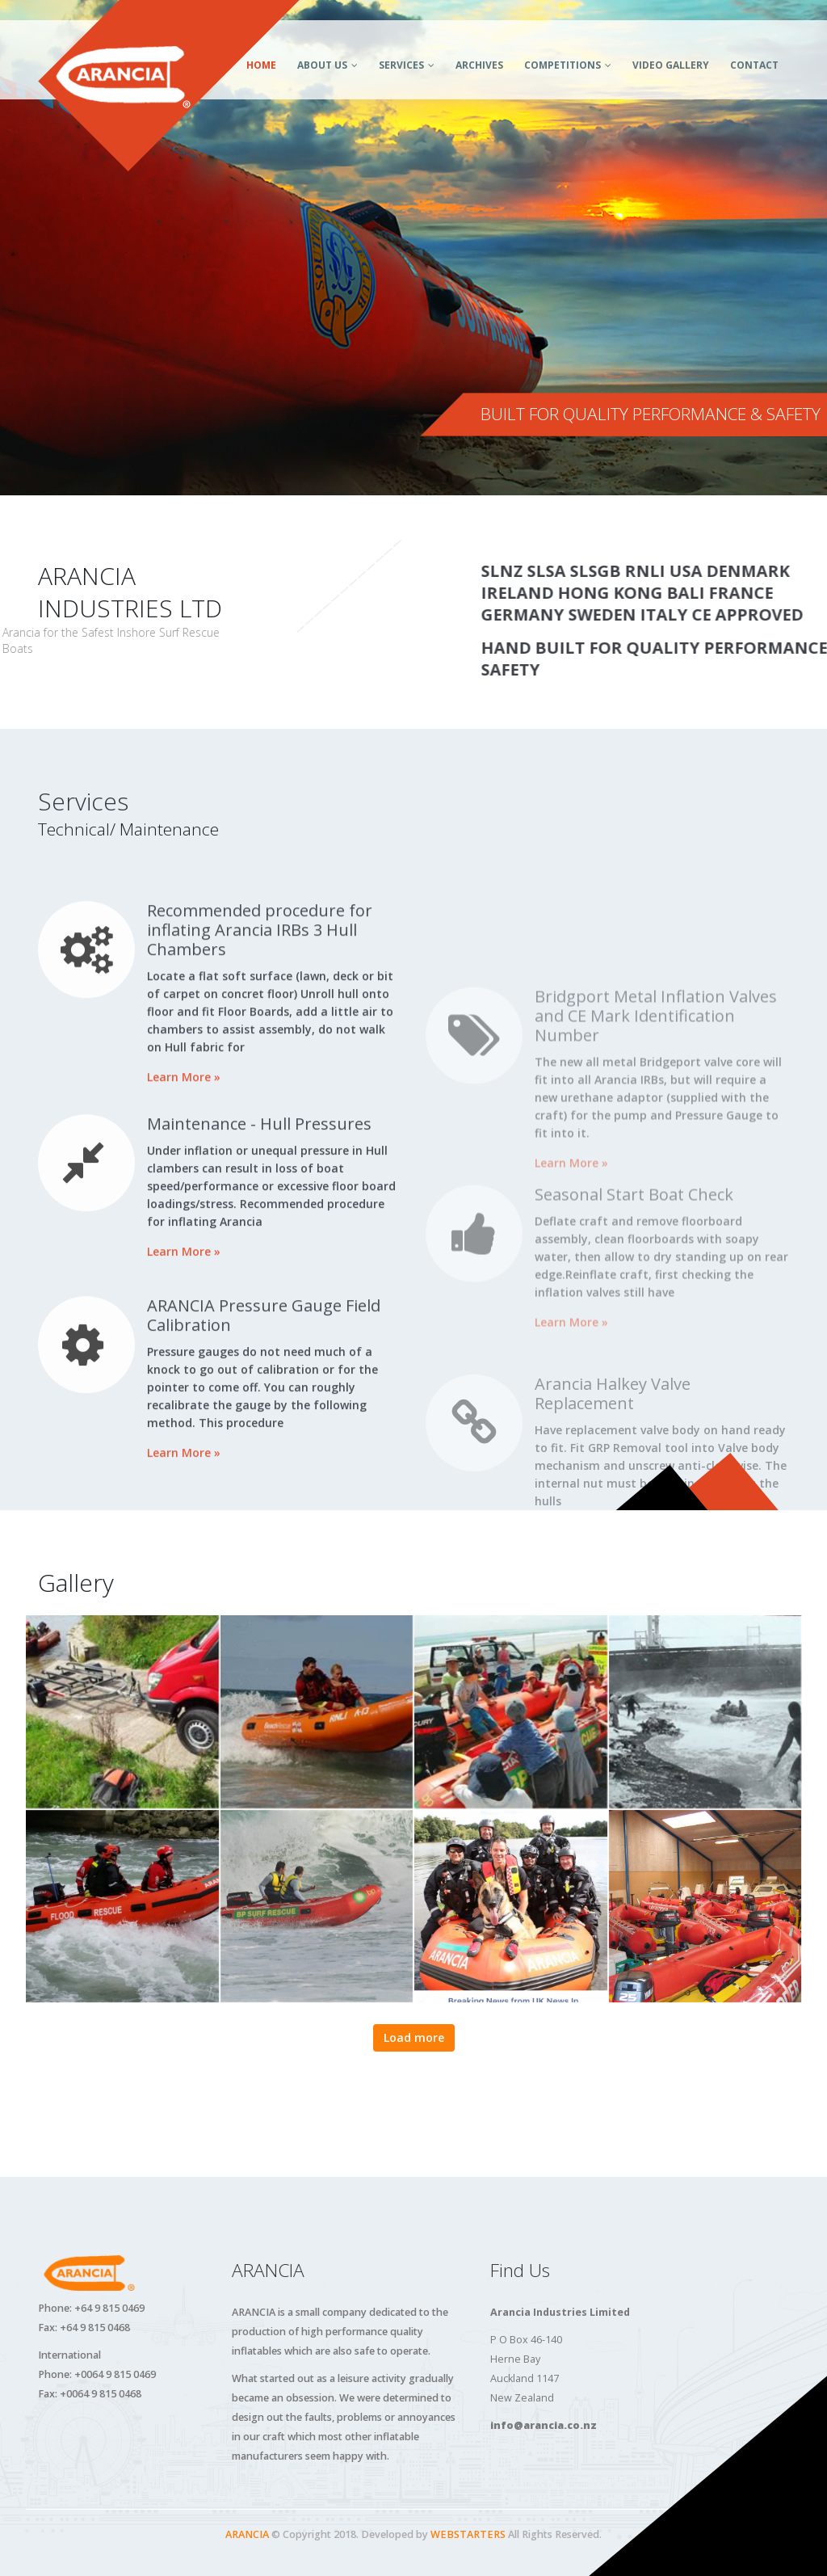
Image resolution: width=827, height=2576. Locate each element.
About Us (322, 65)
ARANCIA (247, 2534)
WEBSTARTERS (468, 2534)
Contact (754, 65)
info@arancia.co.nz (543, 2425)
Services (401, 65)
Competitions (562, 65)
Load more (414, 2037)
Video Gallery (670, 65)
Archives (479, 65)
